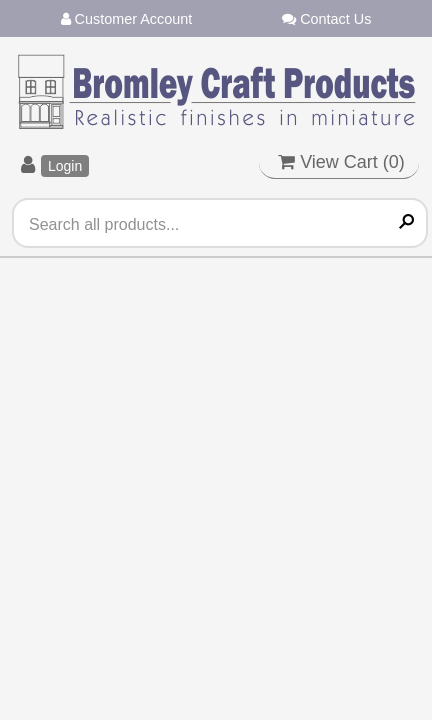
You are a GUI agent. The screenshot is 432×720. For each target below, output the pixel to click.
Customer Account (127, 19)
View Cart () (341, 162)
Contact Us (326, 19)
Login (65, 166)
